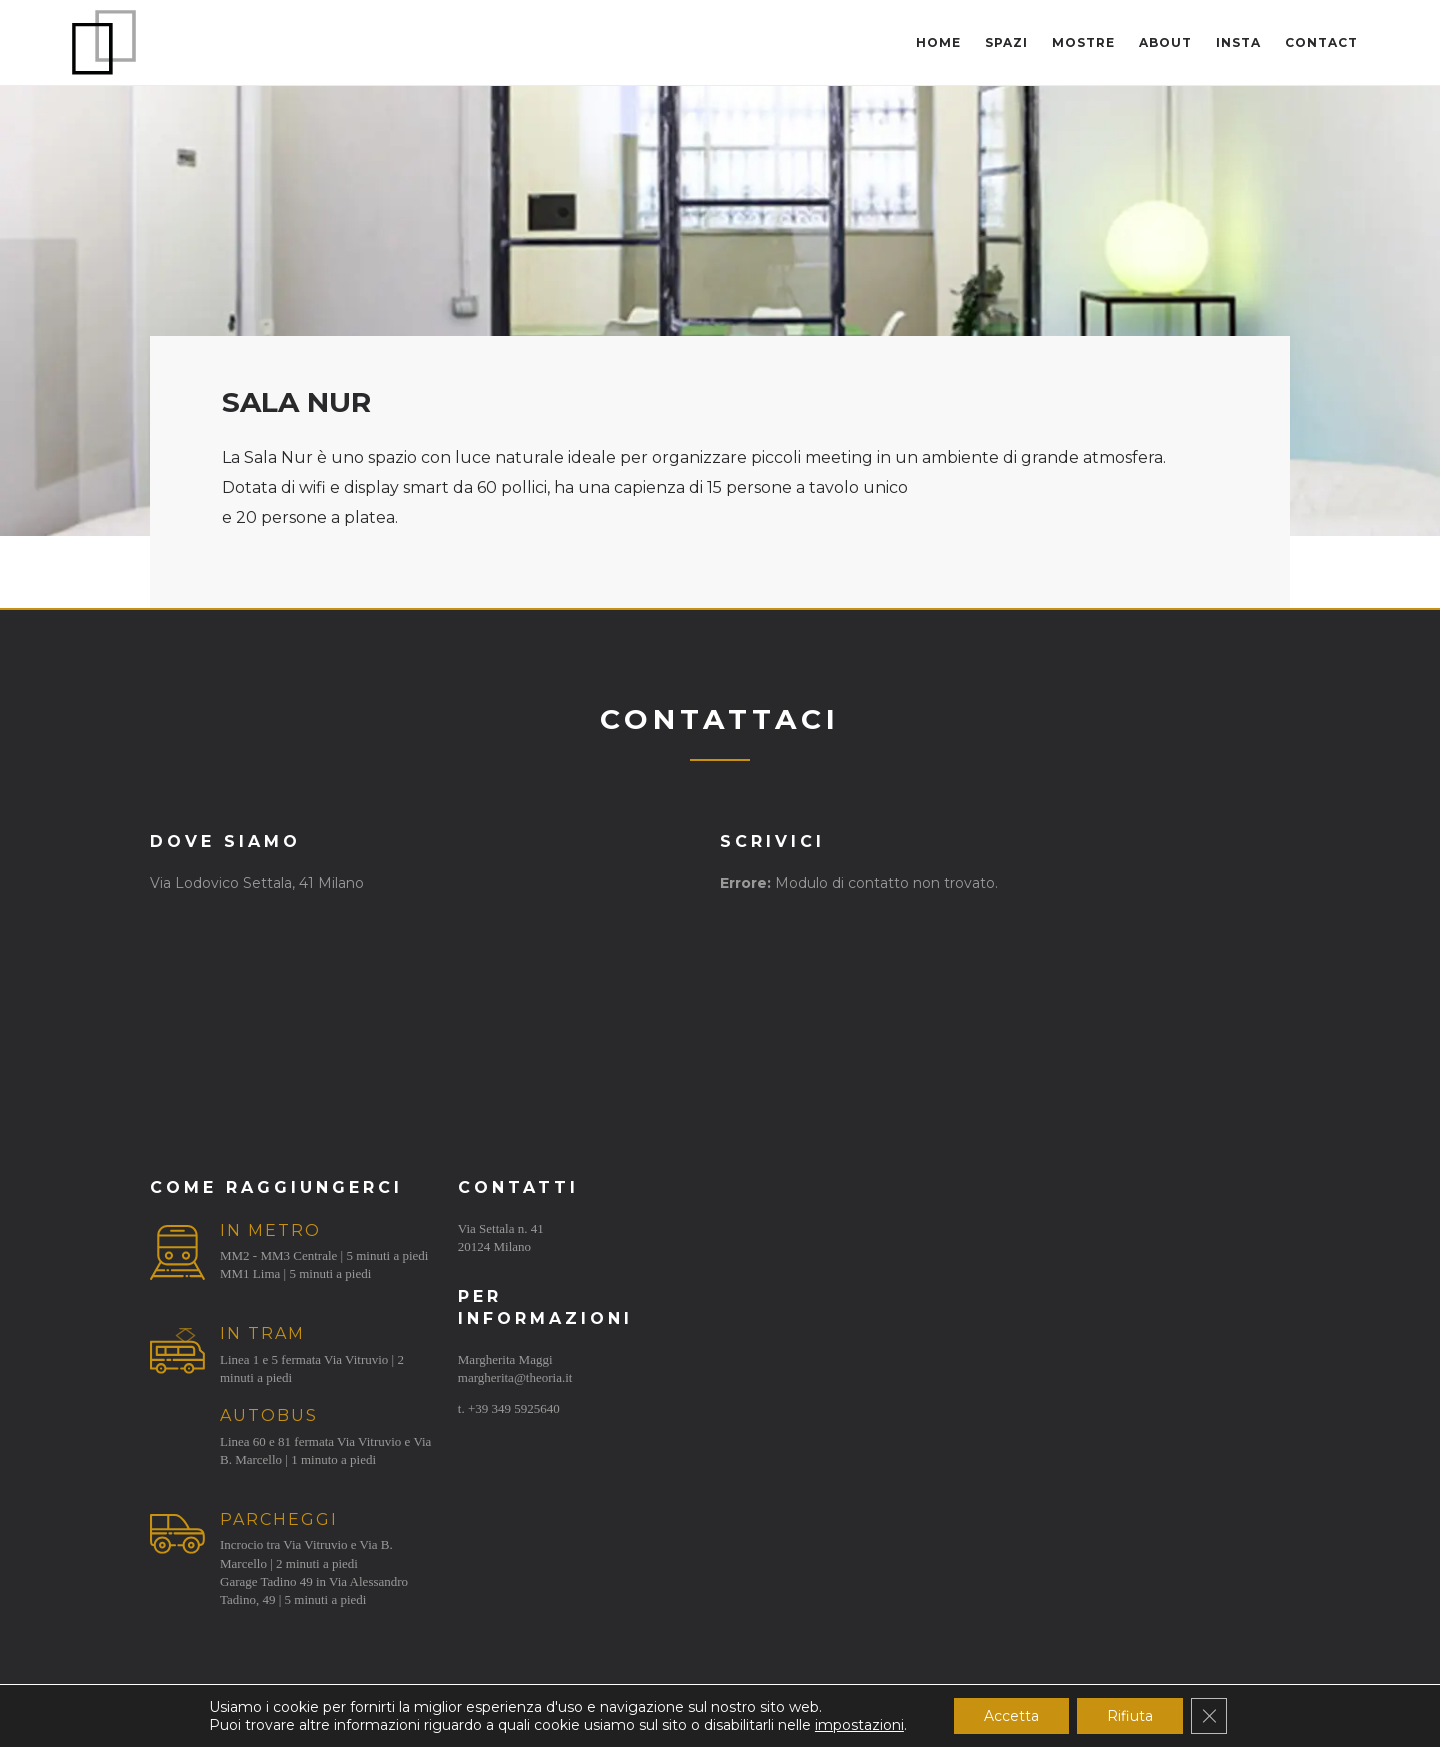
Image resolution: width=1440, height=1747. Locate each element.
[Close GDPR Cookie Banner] (1209, 1716)
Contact (1321, 42)
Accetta (1011, 1716)
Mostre (1083, 42)
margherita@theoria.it (515, 1377)
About (1165, 42)
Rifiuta (1130, 1716)
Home (938, 42)
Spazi (1006, 42)
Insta (1238, 42)
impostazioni (859, 1725)
